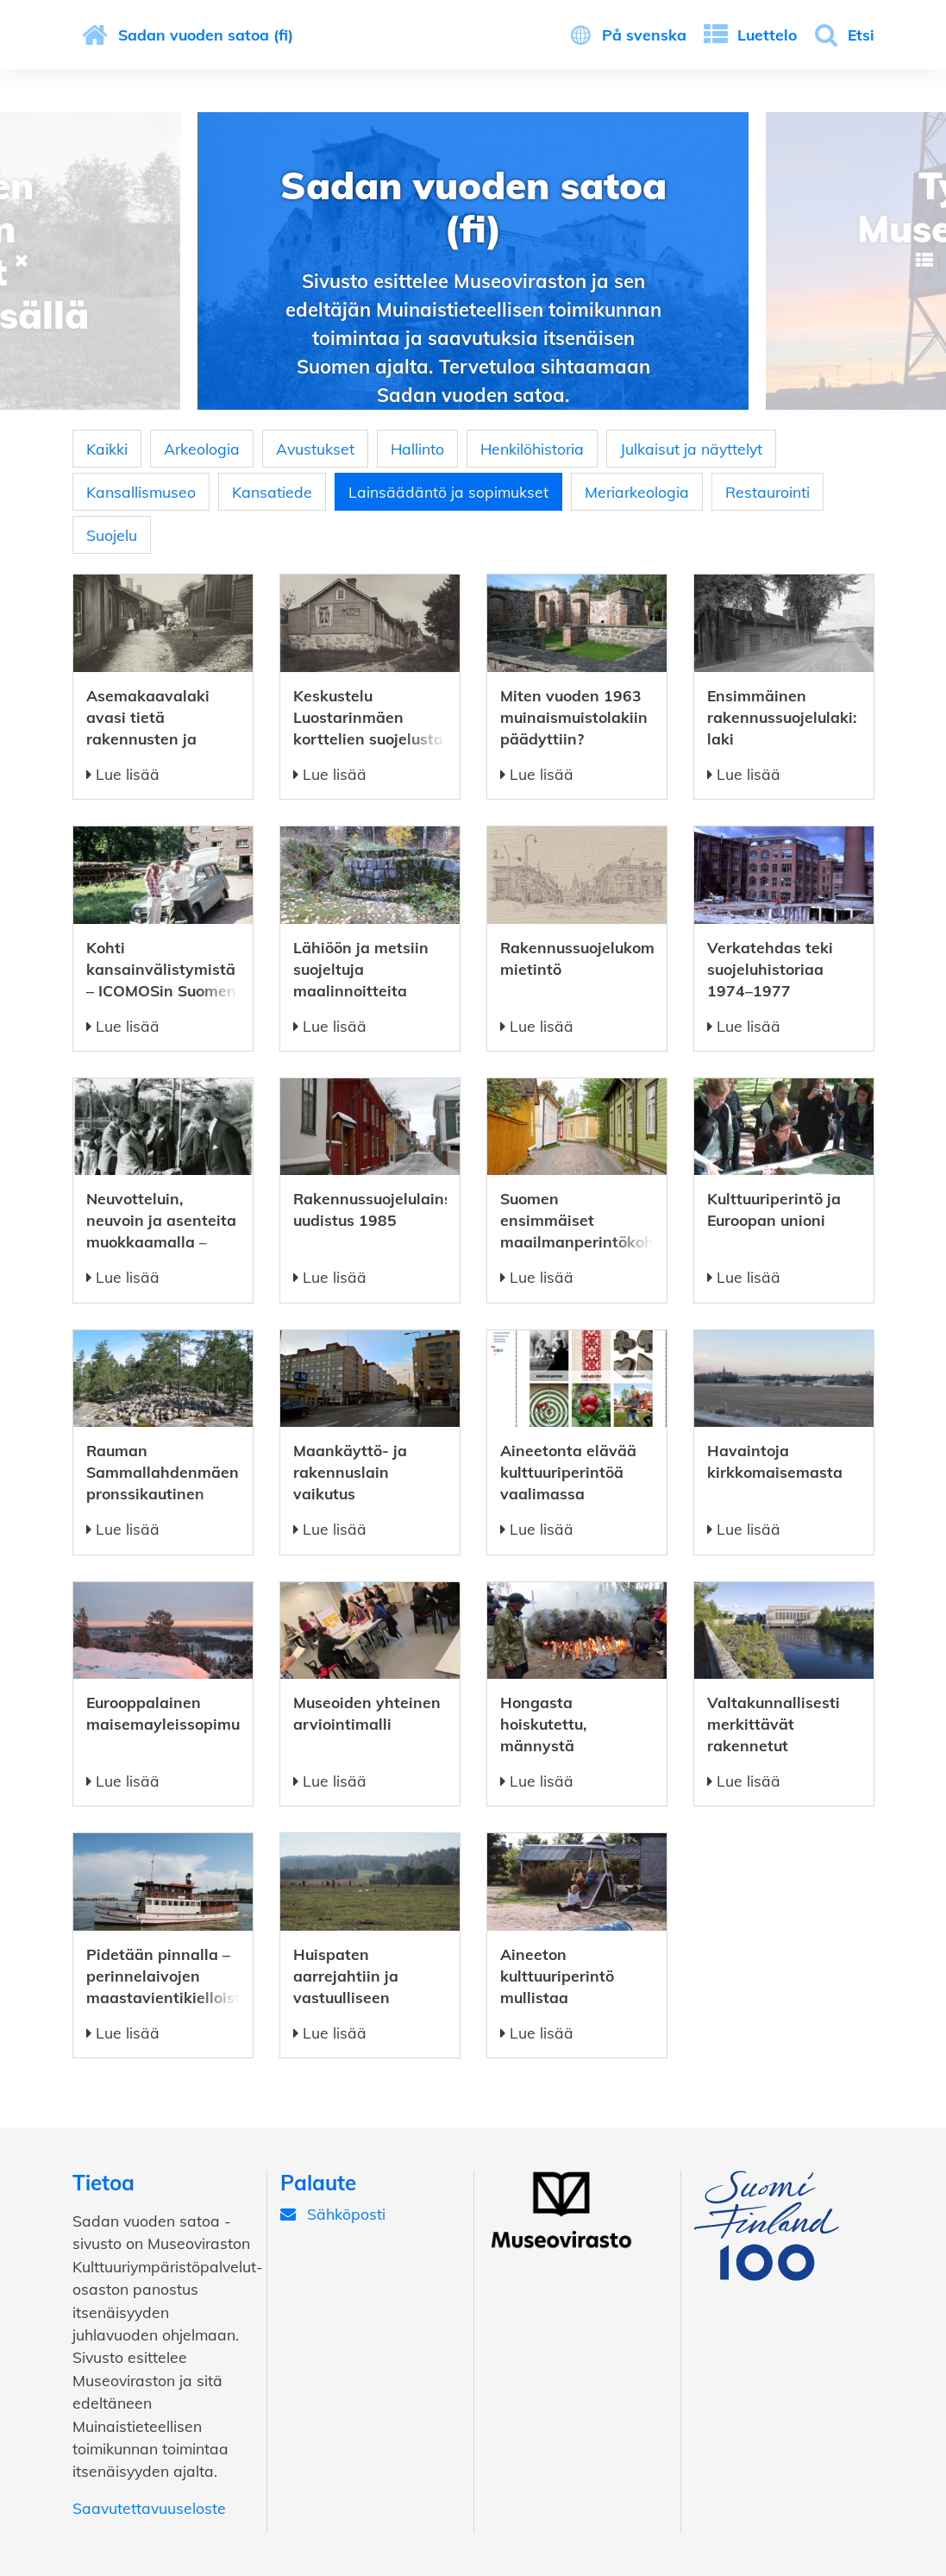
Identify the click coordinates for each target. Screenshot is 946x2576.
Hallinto (417, 448)
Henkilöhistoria (532, 448)
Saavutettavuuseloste (149, 2507)
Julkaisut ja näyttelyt (691, 448)
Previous (21, 261)
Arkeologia (202, 448)
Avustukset (315, 448)
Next (924, 261)
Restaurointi (767, 491)
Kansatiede (272, 491)
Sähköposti (332, 2213)
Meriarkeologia (637, 491)
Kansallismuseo (141, 491)
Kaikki (107, 448)
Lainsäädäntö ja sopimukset (448, 491)
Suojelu (111, 534)
